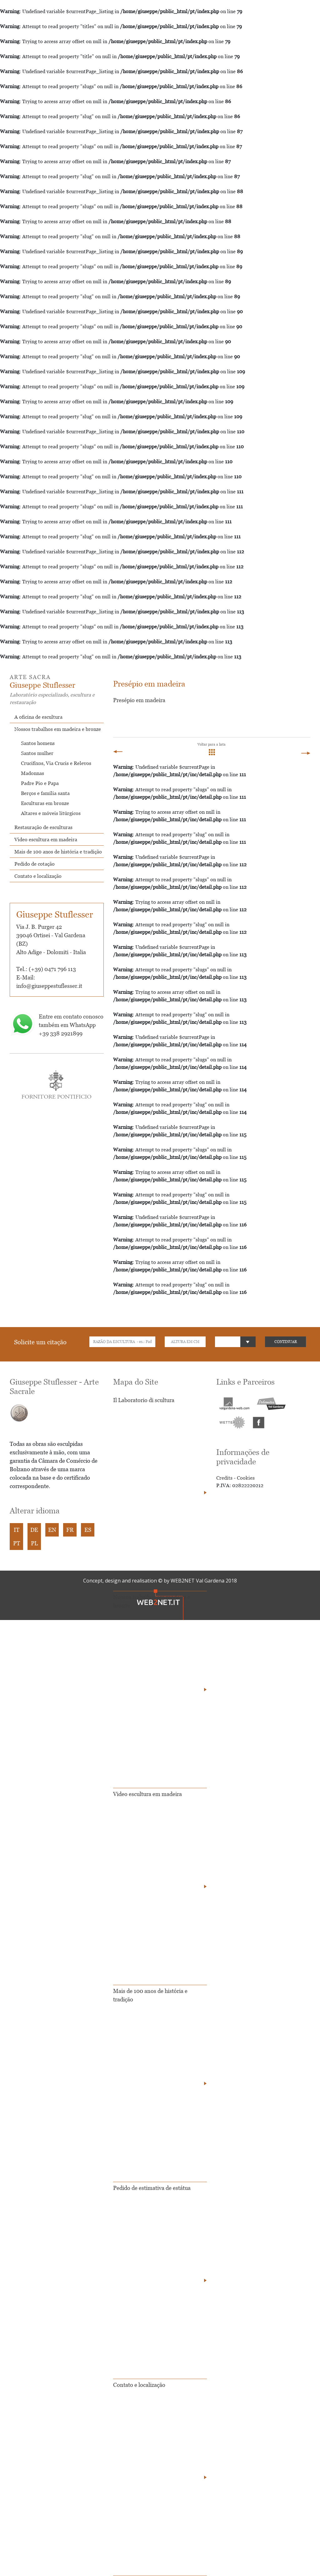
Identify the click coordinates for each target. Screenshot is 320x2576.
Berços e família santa (45, 793)
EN (52, 1530)
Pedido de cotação (34, 864)
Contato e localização (38, 876)
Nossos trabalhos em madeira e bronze (57, 729)
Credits (224, 1478)
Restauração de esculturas (43, 827)
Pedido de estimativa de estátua (152, 2188)
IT (16, 1530)
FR (70, 1530)
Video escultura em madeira (45, 839)
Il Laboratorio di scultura (143, 1400)
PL (34, 1543)
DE (34, 1530)
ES (87, 1530)
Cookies (246, 1478)
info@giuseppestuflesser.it (49, 986)
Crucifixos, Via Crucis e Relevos (56, 763)
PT (16, 1543)
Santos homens (38, 743)
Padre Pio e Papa (40, 783)
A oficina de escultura (38, 717)
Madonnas (32, 773)
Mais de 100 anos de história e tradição (58, 851)
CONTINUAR (285, 1341)
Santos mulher (37, 753)
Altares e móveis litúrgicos (51, 813)
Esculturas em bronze (45, 803)
